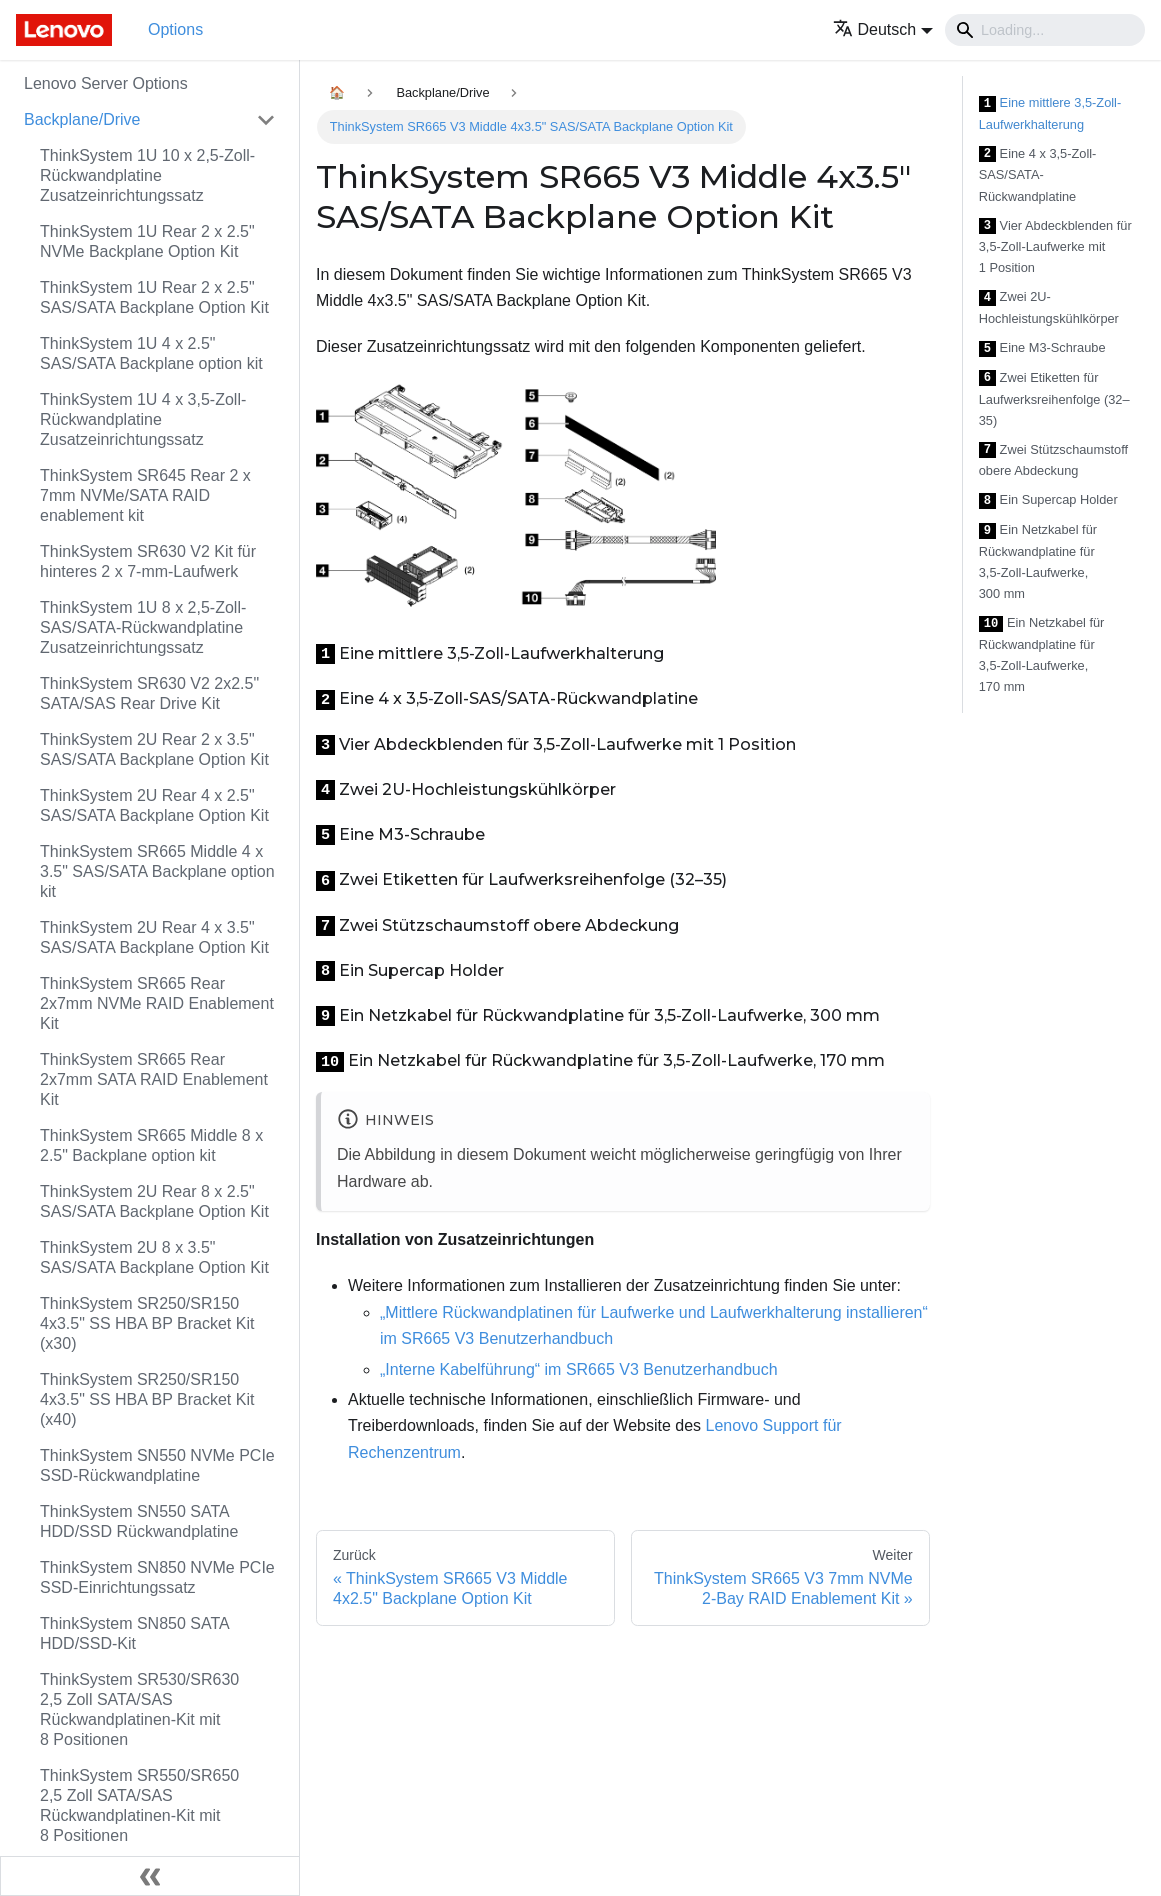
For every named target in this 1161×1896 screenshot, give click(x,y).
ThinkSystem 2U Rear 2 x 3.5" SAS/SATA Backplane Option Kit (154, 749)
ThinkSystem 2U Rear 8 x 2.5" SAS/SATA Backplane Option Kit (154, 1201)
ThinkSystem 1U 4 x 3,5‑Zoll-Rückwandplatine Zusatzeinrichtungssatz (143, 419)
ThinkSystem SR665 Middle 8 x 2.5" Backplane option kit (151, 1145)
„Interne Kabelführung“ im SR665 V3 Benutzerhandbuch (579, 1369)
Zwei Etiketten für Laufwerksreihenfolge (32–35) (1054, 399)
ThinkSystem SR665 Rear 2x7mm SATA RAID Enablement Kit (154, 1079)
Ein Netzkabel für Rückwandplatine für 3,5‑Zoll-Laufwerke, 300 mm (1038, 561)
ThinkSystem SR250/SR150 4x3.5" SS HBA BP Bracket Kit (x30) (147, 1323)
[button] (883, 29)
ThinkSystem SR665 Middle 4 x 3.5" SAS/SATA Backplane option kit (157, 871)
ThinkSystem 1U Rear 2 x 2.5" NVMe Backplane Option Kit (147, 241)
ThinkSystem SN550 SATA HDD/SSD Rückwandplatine (139, 1521)
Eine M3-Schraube (1042, 348)
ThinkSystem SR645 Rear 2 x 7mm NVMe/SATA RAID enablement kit (145, 495)
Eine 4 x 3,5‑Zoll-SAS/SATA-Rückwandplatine (1038, 175)
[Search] (1045, 30)
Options (175, 29)
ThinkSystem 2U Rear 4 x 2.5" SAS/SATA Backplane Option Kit (154, 805)
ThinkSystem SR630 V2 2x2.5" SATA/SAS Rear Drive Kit (149, 693)
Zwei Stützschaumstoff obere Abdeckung (1053, 460)
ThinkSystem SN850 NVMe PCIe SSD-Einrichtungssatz (157, 1577)
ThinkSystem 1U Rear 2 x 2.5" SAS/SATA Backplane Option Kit (154, 297)
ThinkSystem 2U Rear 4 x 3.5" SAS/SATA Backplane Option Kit (154, 937)
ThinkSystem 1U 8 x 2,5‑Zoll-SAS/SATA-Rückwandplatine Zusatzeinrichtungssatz (143, 627)
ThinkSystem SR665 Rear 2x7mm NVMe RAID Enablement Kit (157, 1003)
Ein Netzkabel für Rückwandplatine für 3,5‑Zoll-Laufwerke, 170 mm (1042, 654)
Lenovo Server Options (106, 83)
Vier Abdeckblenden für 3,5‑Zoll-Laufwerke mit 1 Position (1055, 247)
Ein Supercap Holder (1048, 500)
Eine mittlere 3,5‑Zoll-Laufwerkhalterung (1050, 113)
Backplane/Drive (82, 119)
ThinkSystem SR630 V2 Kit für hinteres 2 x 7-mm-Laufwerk (148, 561)
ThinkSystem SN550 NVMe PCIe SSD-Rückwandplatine (157, 1465)
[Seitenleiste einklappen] (150, 1876)
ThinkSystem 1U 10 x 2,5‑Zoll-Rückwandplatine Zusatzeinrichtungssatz (147, 175)
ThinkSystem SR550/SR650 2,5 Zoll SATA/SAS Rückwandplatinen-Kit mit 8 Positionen (139, 1805)
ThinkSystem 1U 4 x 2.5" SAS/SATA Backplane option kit (151, 353)
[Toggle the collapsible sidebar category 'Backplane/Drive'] (266, 120)
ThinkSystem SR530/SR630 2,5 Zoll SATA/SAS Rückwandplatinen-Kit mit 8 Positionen (139, 1709)
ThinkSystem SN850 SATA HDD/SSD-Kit (134, 1633)
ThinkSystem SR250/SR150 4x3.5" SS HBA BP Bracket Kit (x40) (147, 1399)
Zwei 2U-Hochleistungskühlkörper (1049, 307)
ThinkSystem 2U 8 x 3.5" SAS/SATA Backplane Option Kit (154, 1257)
